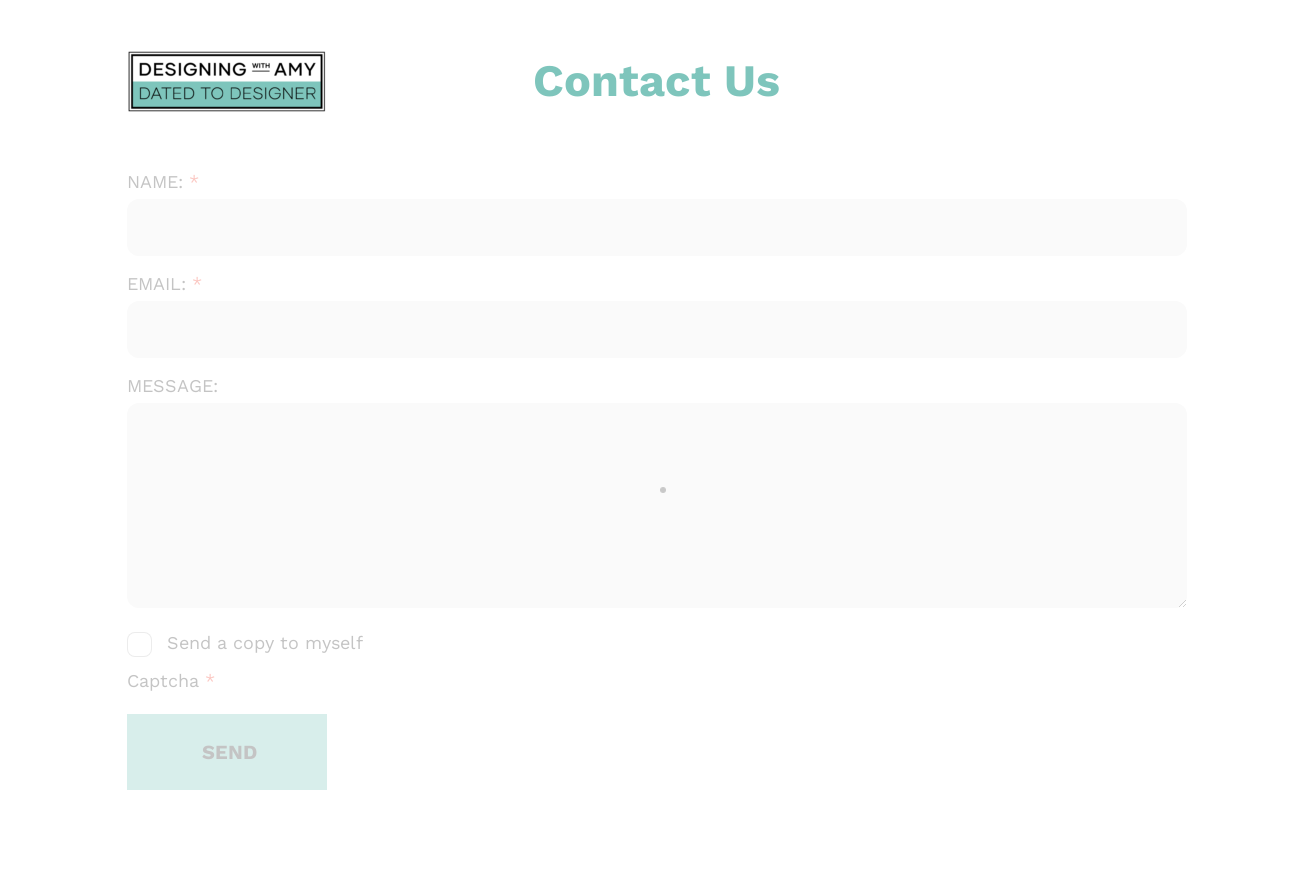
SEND (229, 752)
